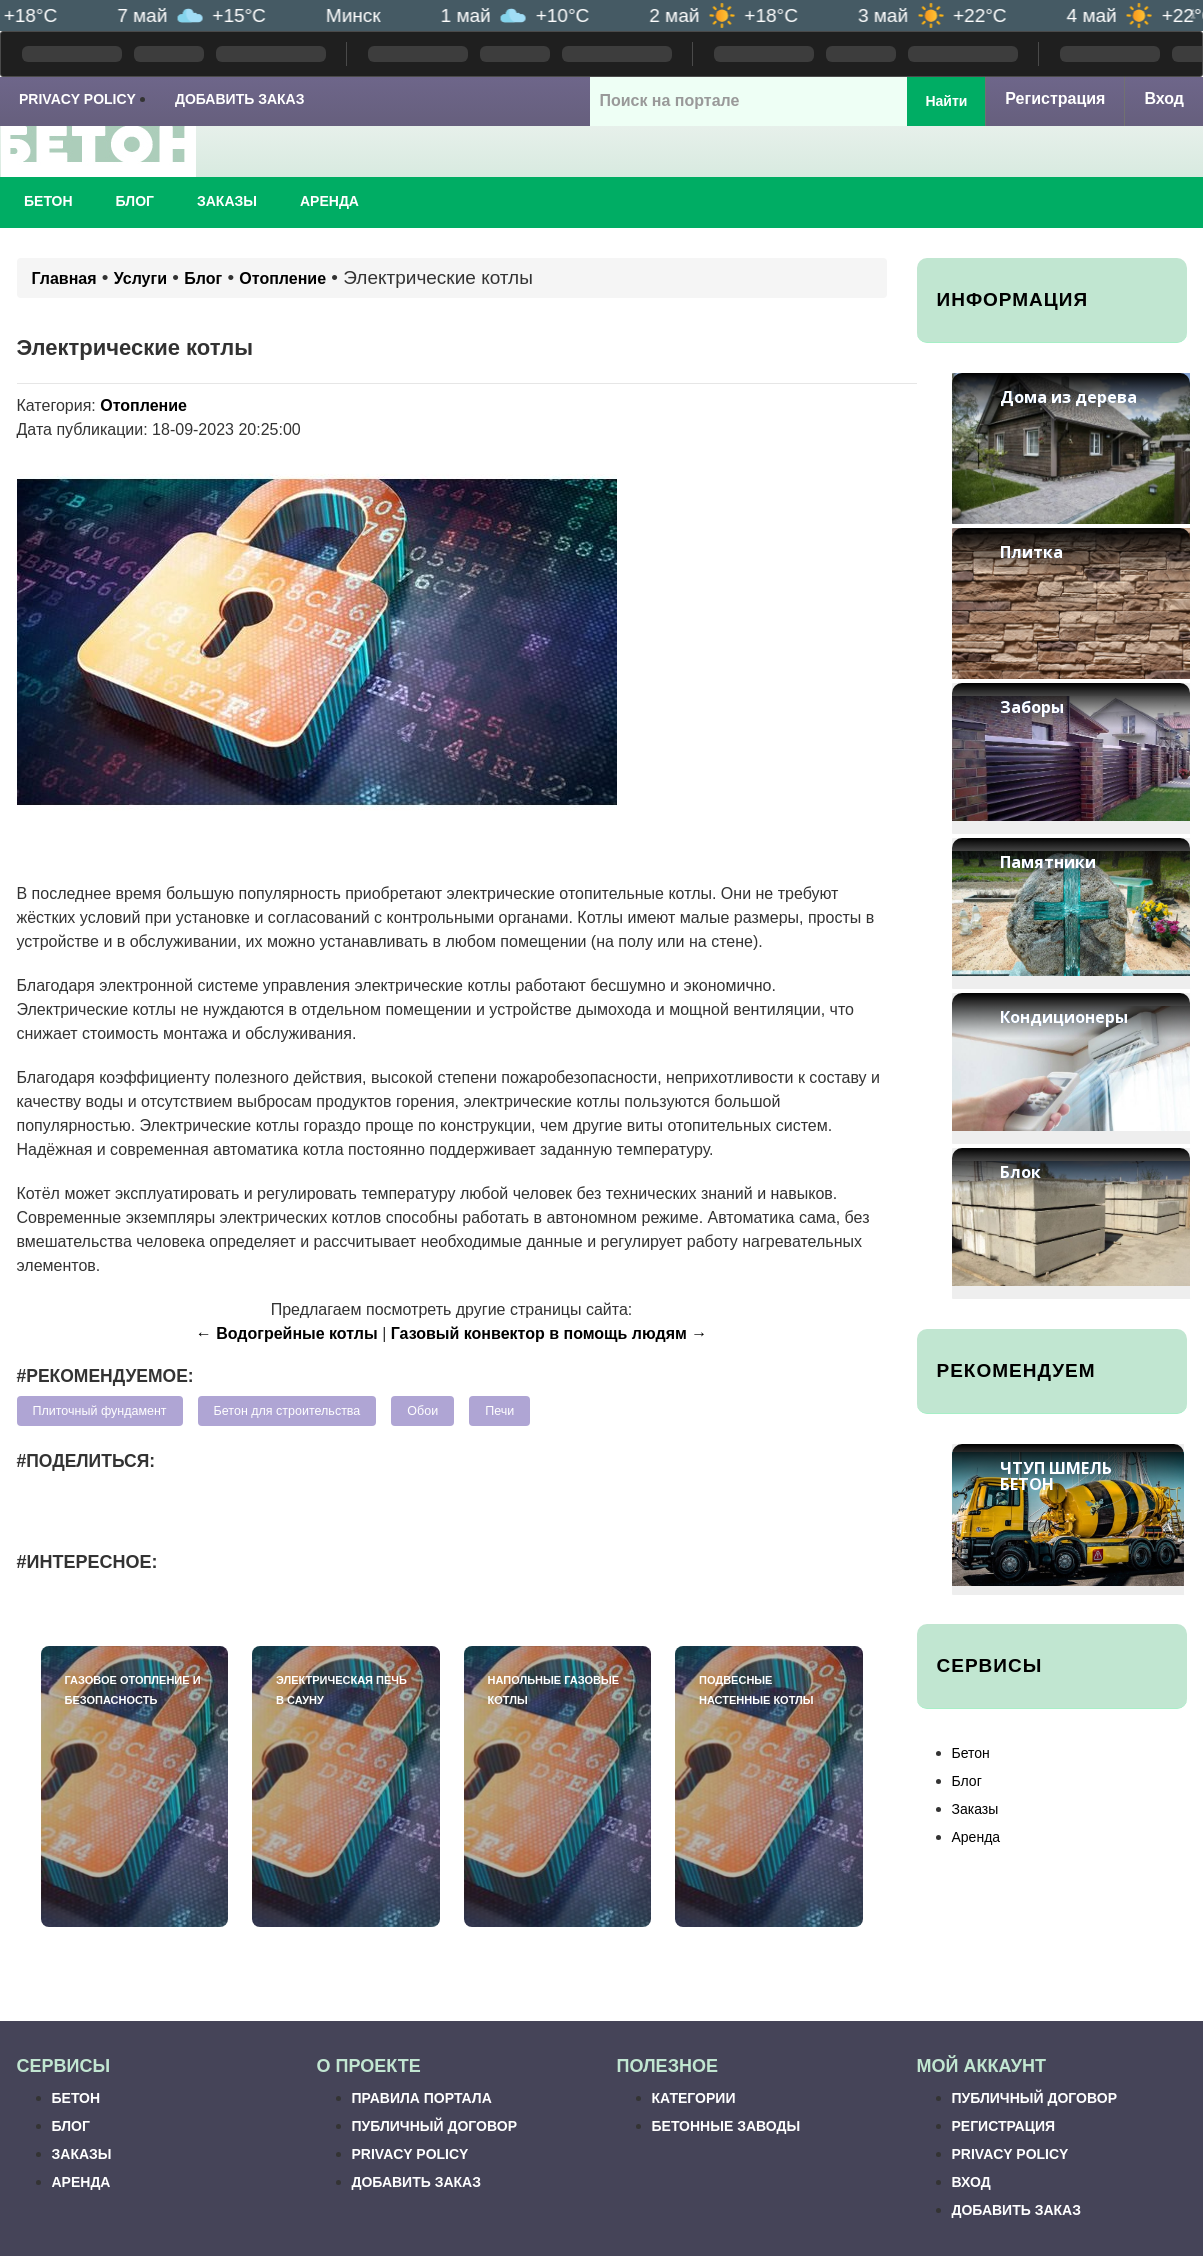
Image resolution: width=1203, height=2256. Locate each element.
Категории (694, 2098)
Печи (499, 1411)
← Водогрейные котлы (287, 1333)
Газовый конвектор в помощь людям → (549, 1333)
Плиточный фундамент (100, 1411)
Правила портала (422, 2098)
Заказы (227, 201)
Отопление (282, 278)
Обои (422, 1411)
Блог (135, 201)
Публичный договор (434, 2126)
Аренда (329, 201)
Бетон (48, 201)
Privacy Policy (77, 99)
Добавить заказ (240, 99)
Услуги (140, 278)
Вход (1164, 98)
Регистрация (1055, 98)
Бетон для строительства (287, 1411)
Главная (64, 278)
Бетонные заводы (726, 2126)
